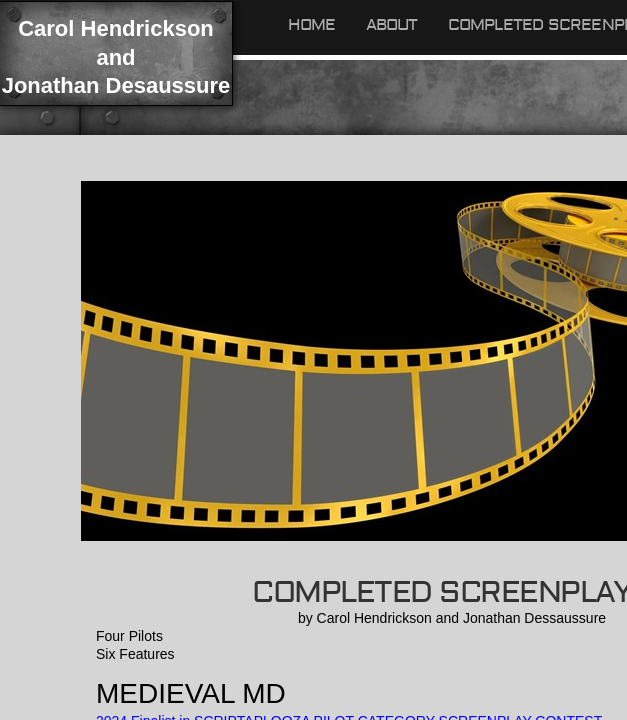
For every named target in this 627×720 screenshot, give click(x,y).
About (392, 25)
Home (312, 25)
